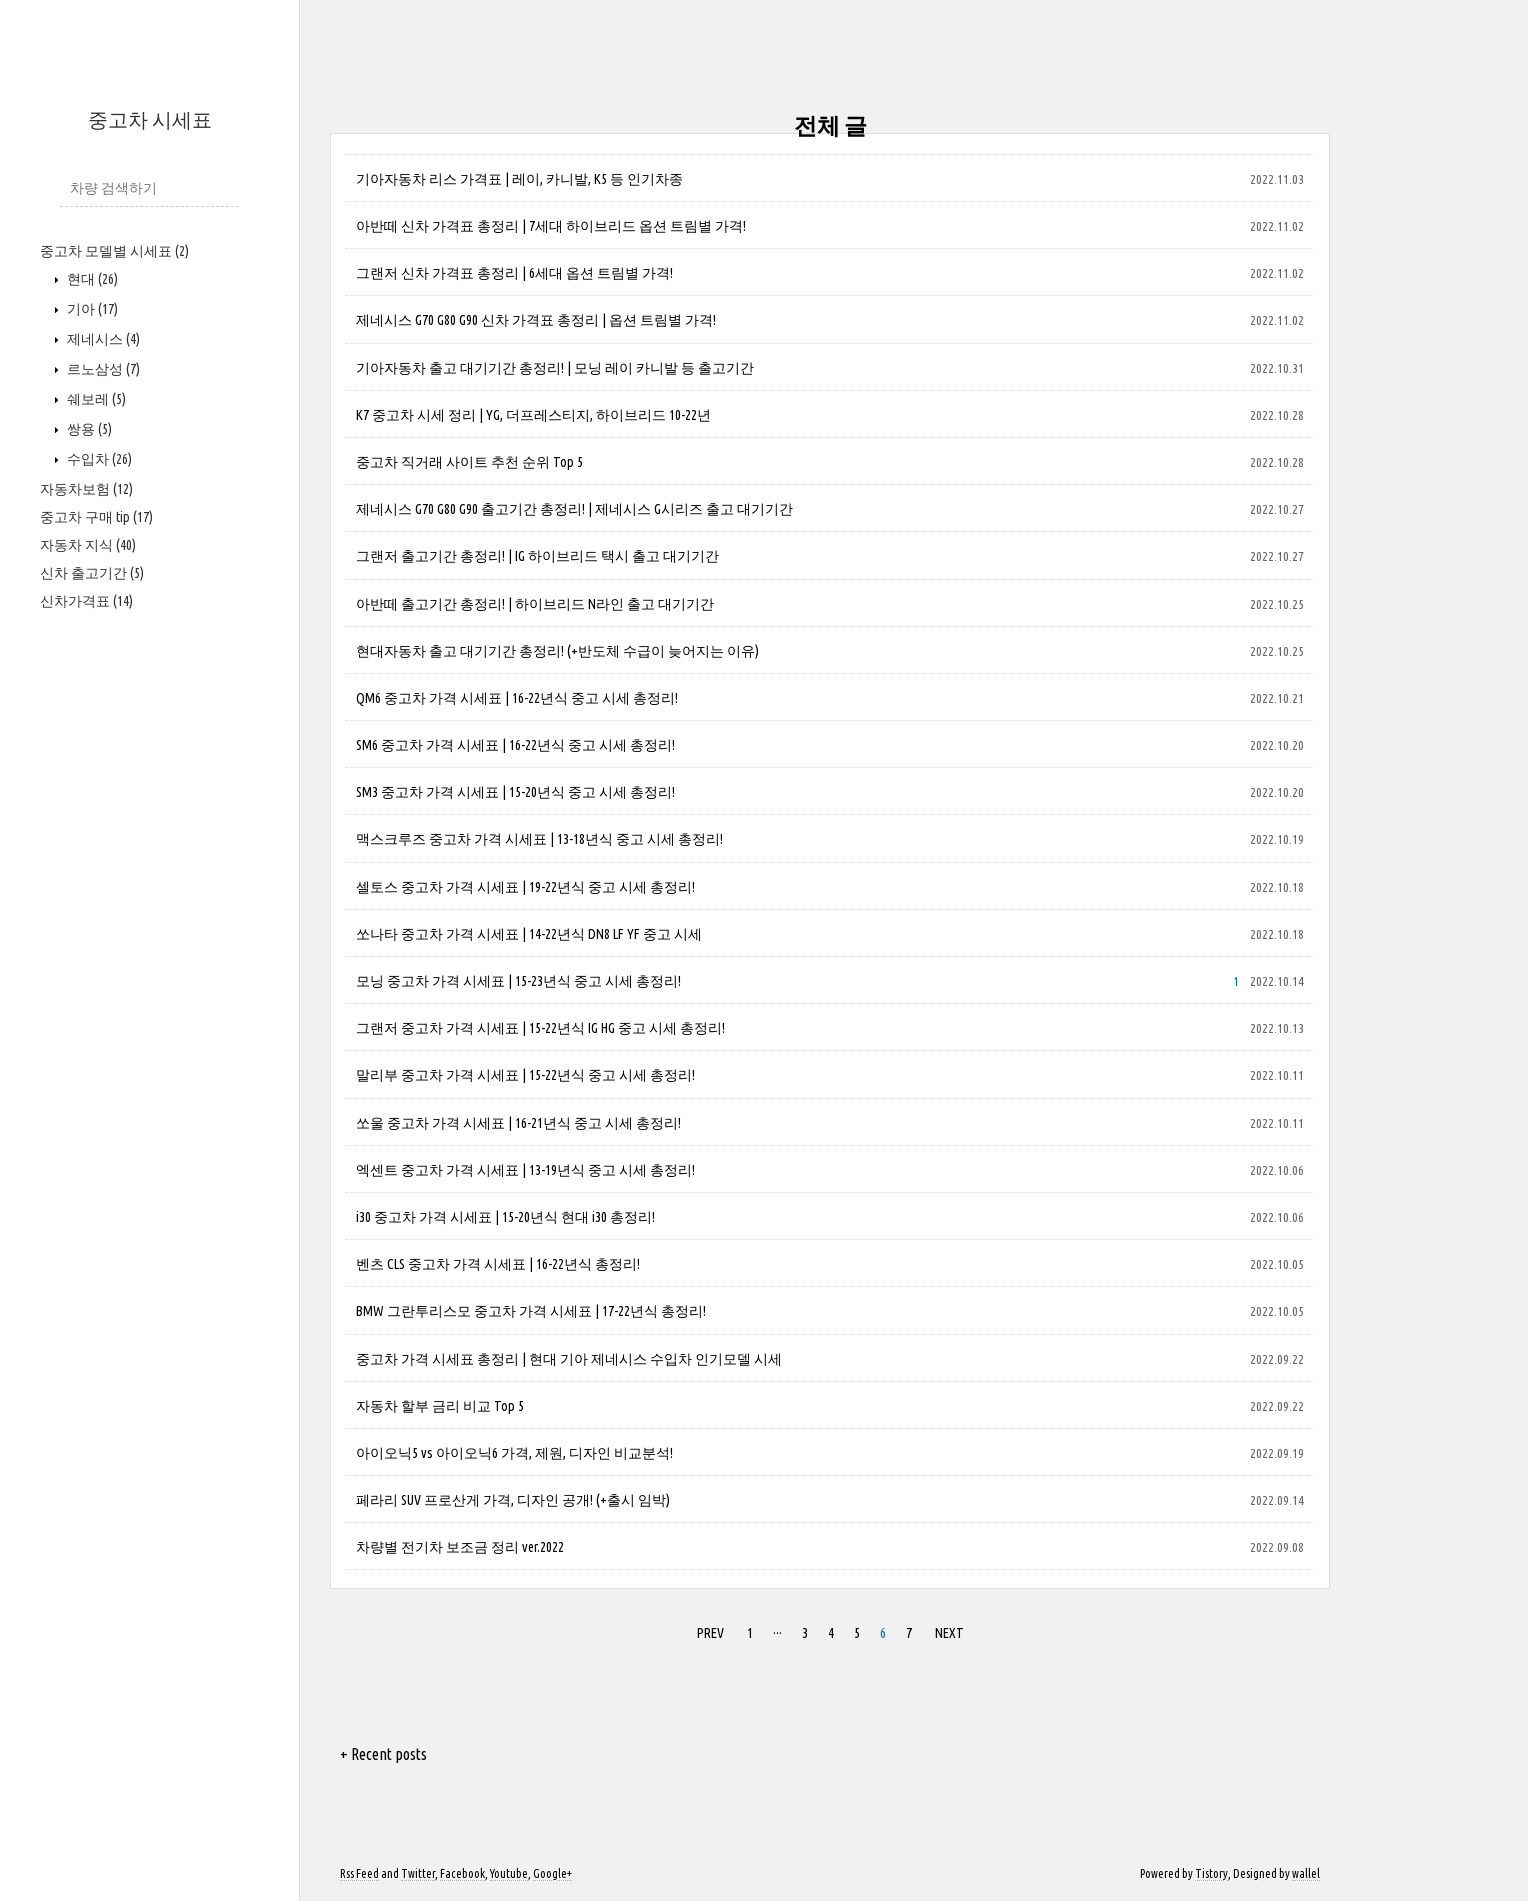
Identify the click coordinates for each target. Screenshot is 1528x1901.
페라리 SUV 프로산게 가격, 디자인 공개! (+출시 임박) (513, 1500)
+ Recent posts (383, 1754)
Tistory (1211, 1873)
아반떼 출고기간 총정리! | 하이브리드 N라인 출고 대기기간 (535, 604)
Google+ (552, 1873)
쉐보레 (95, 399)
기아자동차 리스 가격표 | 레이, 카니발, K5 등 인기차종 (519, 179)
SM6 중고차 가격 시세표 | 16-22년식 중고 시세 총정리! (515, 745)
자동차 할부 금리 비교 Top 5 (440, 1406)
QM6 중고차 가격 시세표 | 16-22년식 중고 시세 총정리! (517, 698)
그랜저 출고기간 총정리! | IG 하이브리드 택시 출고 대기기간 (537, 556)
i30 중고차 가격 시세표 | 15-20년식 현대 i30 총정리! (505, 1217)
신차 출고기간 (92, 573)
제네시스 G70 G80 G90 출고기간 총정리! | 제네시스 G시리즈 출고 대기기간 (574, 509)
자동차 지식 (88, 545)
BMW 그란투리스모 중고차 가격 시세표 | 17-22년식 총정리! (531, 1311)
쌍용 (88, 429)
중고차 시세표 (150, 119)
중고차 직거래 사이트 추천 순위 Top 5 (469, 462)
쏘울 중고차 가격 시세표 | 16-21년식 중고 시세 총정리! (518, 1123)
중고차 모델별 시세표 (114, 251)
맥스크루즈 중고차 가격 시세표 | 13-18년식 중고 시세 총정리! (539, 839)
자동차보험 (86, 489)
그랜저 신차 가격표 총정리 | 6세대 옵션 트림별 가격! (514, 273)
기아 (91, 309)
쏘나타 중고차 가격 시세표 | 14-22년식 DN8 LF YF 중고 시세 (529, 934)
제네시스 (102, 339)
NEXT (949, 1633)
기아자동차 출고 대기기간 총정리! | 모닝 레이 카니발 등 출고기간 (555, 368)
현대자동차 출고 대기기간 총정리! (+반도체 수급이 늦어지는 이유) (557, 651)
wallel (1306, 1873)
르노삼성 (102, 369)
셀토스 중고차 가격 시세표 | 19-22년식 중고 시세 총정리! (525, 887)
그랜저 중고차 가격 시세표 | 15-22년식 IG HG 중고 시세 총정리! (540, 1028)
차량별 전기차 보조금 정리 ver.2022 (460, 1547)
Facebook (462, 1873)
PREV (710, 1633)
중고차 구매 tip (96, 517)
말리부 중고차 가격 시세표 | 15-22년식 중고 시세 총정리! (525, 1075)
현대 (91, 279)
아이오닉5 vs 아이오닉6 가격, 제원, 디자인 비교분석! (514, 1453)
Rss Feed (359, 1873)
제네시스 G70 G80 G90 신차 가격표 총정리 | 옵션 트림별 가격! (536, 320)
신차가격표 (86, 601)
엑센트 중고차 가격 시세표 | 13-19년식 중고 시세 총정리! (525, 1170)
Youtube (509, 1873)
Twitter (418, 1873)
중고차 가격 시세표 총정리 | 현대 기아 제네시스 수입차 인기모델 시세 (569, 1359)
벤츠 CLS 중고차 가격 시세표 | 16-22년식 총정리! (498, 1264)
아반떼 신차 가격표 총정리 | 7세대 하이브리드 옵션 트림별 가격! (551, 226)
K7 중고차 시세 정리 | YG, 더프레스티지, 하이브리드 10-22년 (533, 415)
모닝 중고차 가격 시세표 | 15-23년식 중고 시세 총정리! (518, 981)
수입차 (98, 459)
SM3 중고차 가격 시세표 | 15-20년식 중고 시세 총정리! (515, 792)
